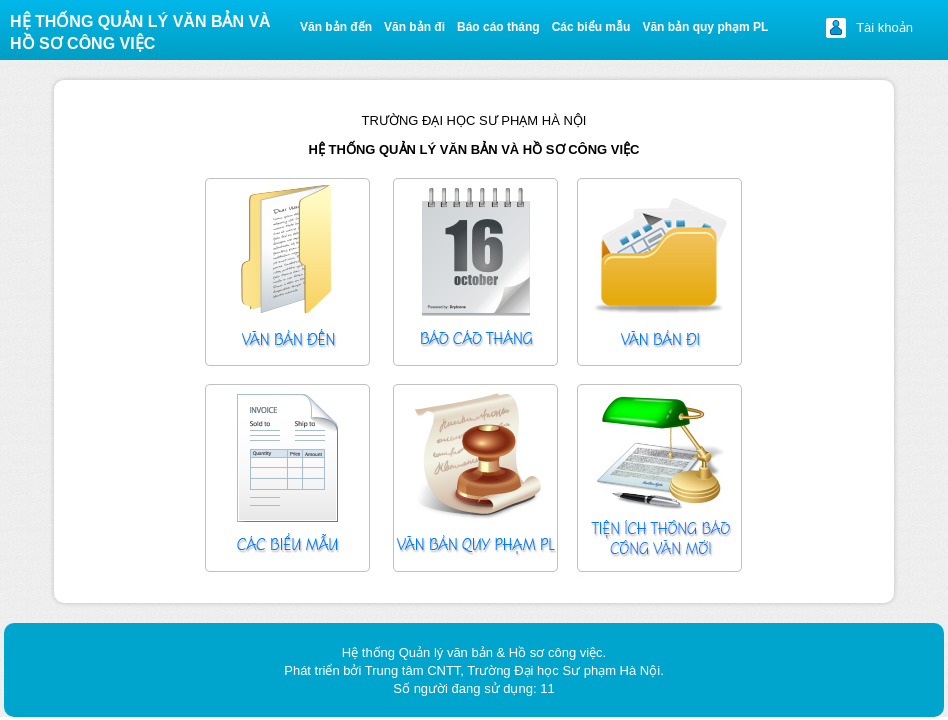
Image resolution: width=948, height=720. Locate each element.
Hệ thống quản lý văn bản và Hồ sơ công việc (140, 32)
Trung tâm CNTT (413, 670)
